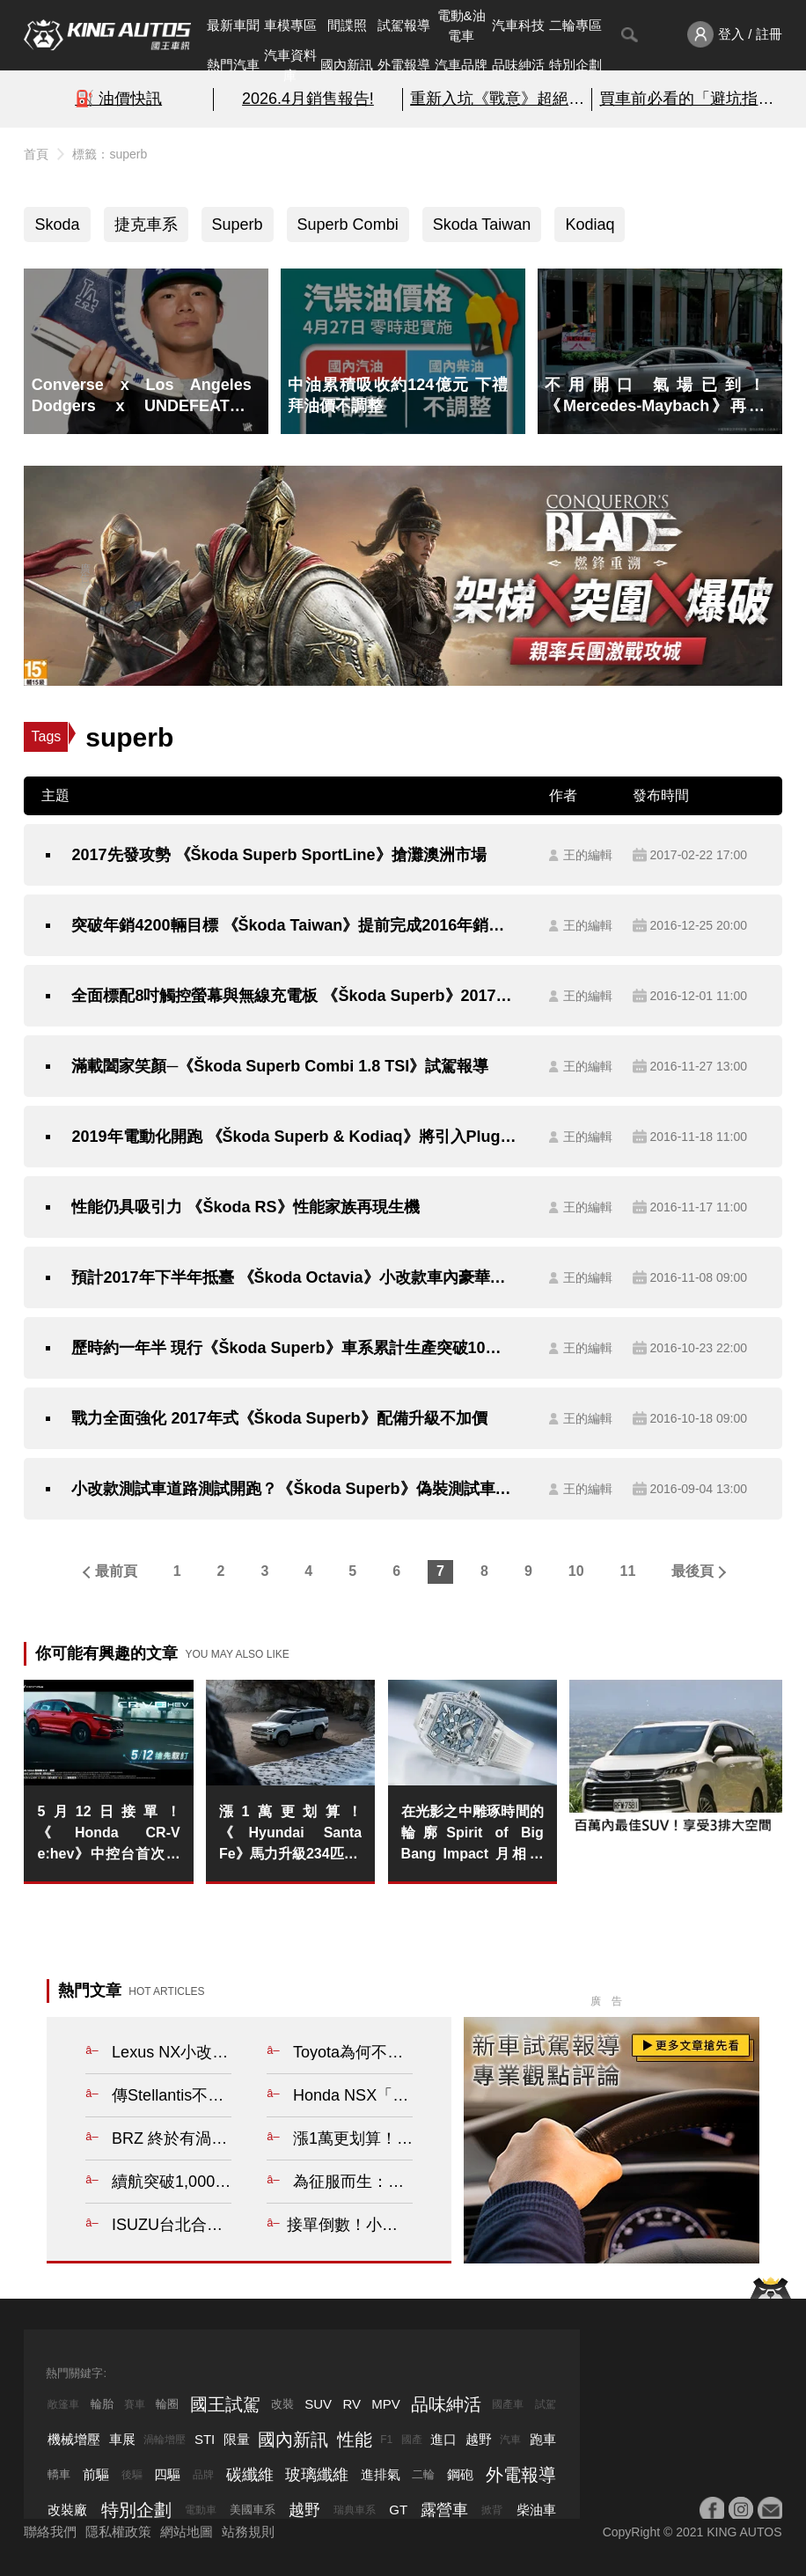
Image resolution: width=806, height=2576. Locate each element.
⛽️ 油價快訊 (118, 98)
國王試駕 (225, 2404)
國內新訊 (346, 64)
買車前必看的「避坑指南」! (686, 98)
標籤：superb (109, 154)
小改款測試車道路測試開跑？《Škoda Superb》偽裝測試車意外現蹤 (294, 1489)
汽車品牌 (461, 64)
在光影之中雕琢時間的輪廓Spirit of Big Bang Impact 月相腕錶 (472, 1834)
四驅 (167, 2474)
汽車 (510, 2439)
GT (398, 2509)
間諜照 (347, 25)
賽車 (134, 2404)
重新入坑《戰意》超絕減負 (497, 98)
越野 (478, 2439)
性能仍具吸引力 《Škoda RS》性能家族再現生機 (245, 1207)
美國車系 (252, 2509)
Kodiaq (589, 224)
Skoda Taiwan (482, 224)
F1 (386, 2439)
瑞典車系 (354, 2510)
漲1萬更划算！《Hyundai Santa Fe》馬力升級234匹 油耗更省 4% (290, 1834)
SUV (318, 2403)
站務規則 (248, 2531)
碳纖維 (250, 2475)
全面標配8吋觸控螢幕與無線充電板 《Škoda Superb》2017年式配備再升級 (294, 996)
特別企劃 (575, 64)
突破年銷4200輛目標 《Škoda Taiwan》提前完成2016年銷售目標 (294, 925)
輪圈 (167, 2403)
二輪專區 (575, 25)
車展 (122, 2439)
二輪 (423, 2474)
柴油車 (536, 2509)
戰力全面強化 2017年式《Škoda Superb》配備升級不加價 (279, 1418)
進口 (443, 2439)
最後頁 (692, 1571)
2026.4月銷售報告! (308, 98)
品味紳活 (518, 64)
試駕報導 (403, 25)
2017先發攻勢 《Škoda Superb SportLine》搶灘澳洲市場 (278, 855)
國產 (411, 2439)
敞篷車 (63, 2404)
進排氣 (380, 2474)
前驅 (96, 2474)
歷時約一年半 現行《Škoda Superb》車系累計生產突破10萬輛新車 (294, 1348)
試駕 (545, 2404)
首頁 (36, 154)
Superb (237, 224)
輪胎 (102, 2403)
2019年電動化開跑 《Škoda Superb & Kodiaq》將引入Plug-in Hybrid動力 (294, 1136)
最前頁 (116, 1571)
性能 (354, 2439)
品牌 (203, 2475)
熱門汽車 (233, 64)
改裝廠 (67, 2509)
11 (628, 1571)
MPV (385, 2403)
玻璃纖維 (316, 2475)
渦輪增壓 (164, 2439)
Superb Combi (348, 224)
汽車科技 (518, 25)
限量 (236, 2439)
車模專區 (290, 25)
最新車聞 (233, 25)
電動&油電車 (461, 25)
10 (576, 1571)
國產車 (508, 2404)
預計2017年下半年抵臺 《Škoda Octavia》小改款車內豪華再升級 (294, 1277)
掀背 (491, 2510)
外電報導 (403, 64)
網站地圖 (186, 2531)
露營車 (444, 2510)
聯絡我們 (50, 2531)
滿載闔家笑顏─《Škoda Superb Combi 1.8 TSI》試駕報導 (279, 1066)
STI (204, 2439)
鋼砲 (460, 2474)
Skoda (56, 224)
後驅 (132, 2475)
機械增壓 (74, 2439)
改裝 (282, 2403)
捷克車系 (146, 224)
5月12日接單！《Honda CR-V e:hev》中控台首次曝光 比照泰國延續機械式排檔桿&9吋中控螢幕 (108, 1834)
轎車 (59, 2474)
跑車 (543, 2439)
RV (351, 2403)
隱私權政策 (118, 2531)
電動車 (200, 2510)
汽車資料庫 (290, 65)
